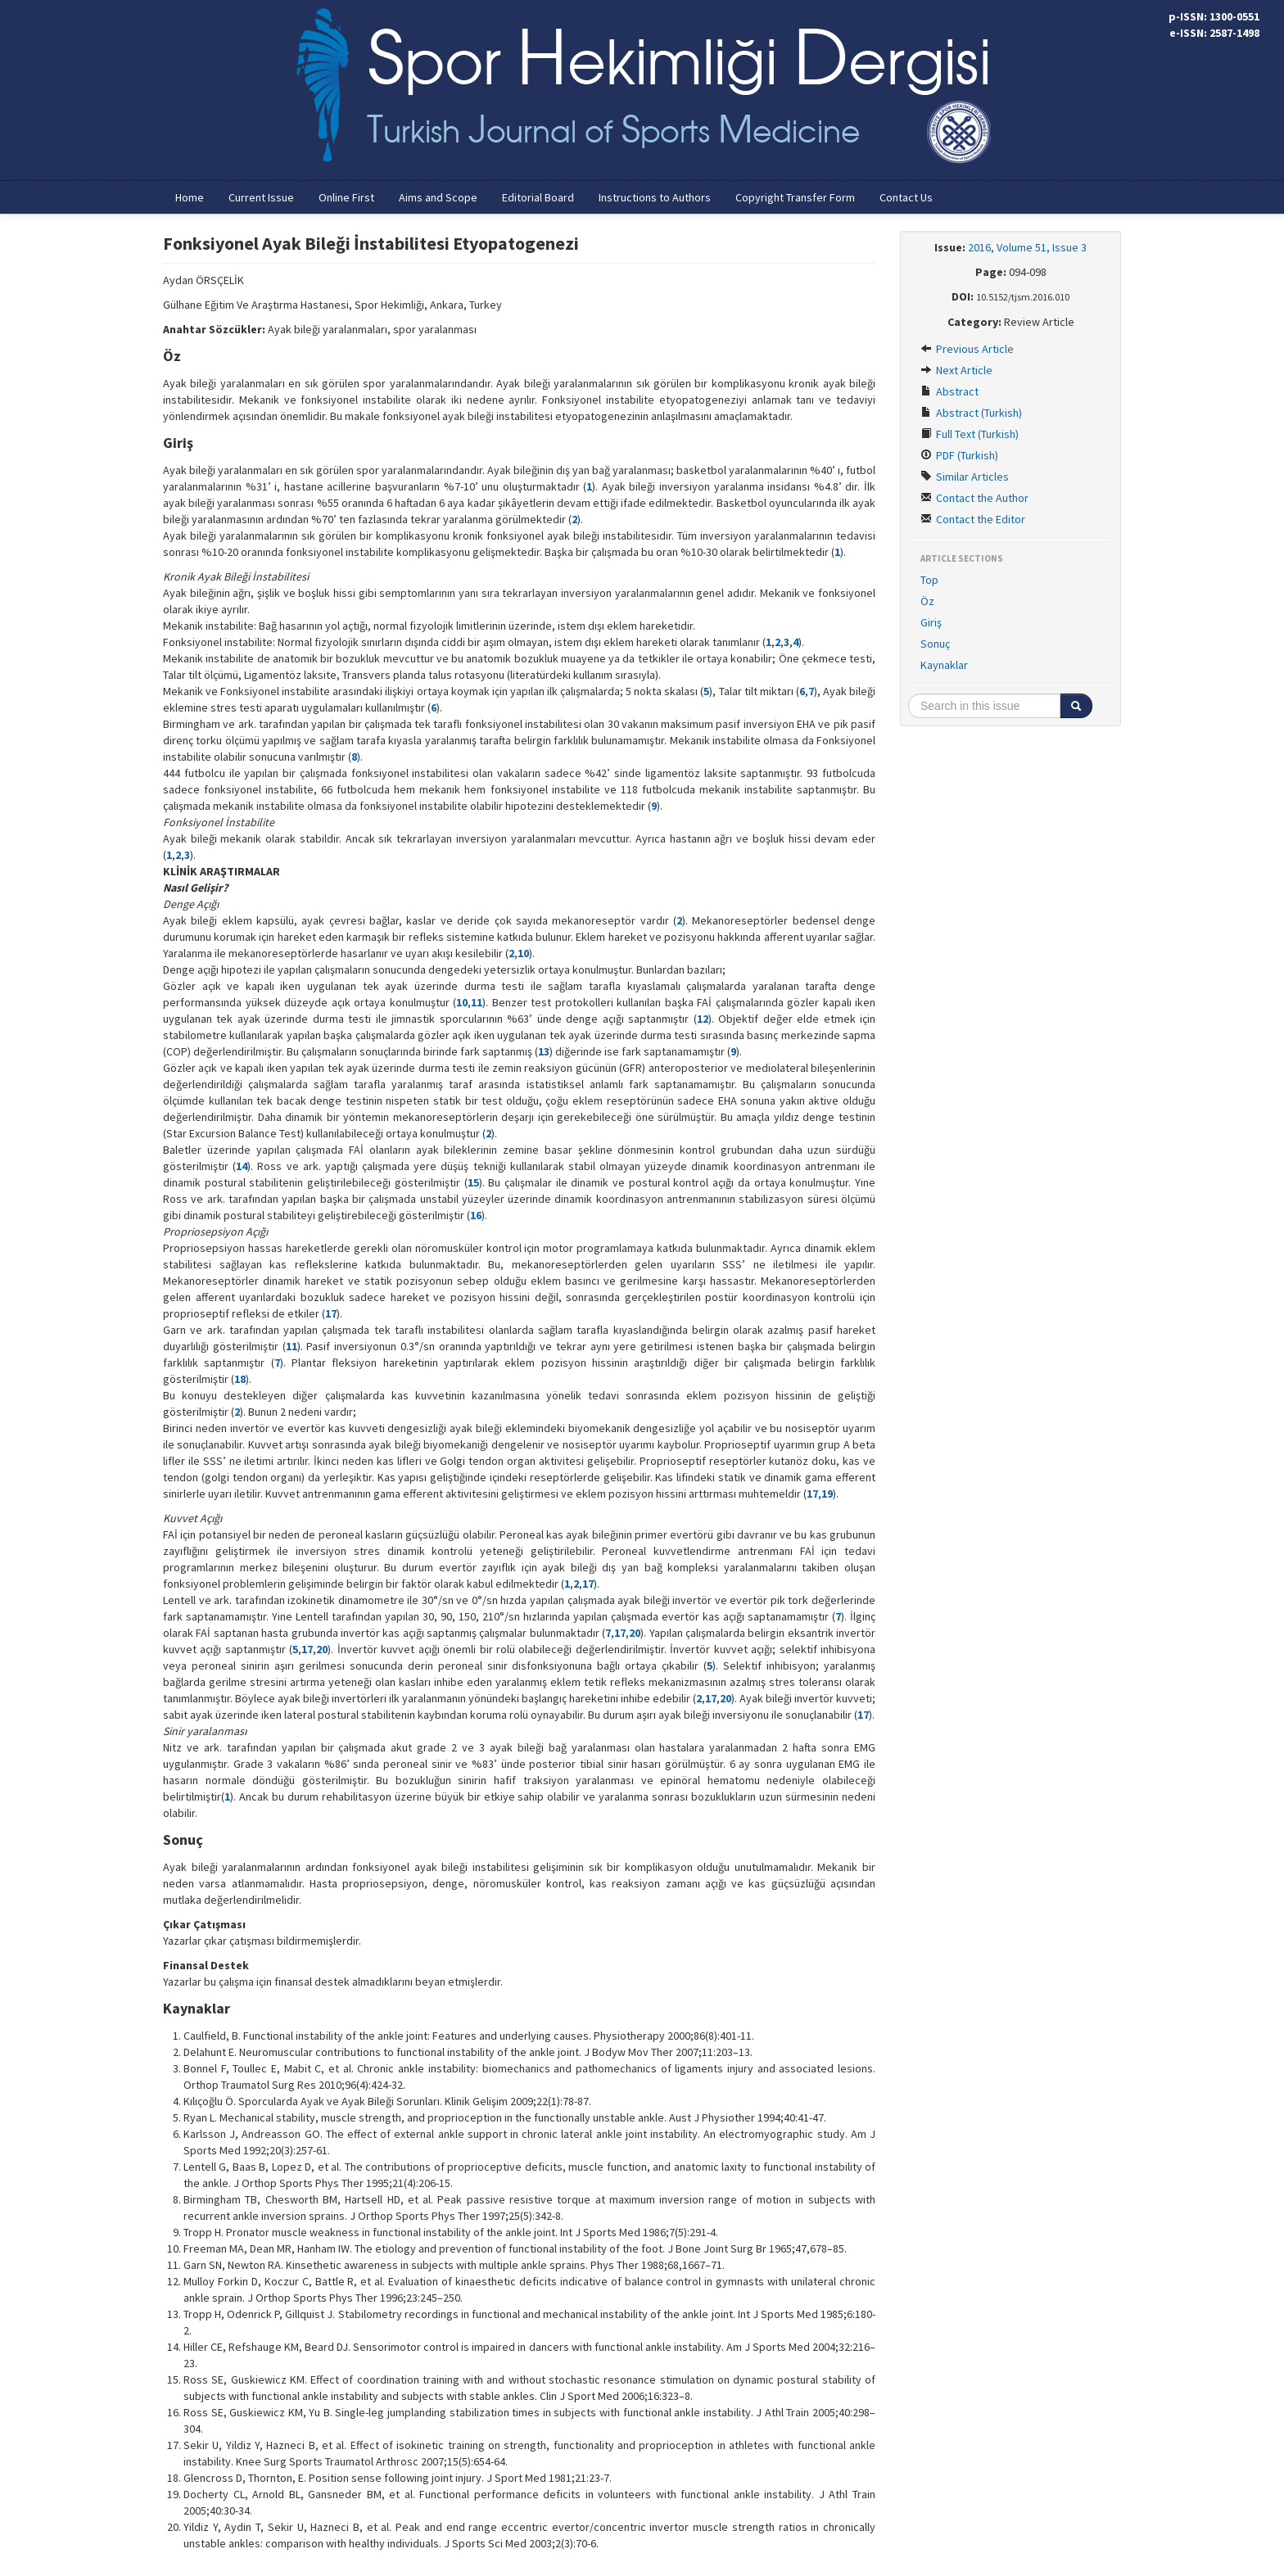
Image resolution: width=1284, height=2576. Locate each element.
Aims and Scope (438, 197)
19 (827, 1493)
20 (634, 1632)
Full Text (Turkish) (969, 434)
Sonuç (935, 643)
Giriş (931, 622)
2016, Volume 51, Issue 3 (1027, 247)
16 (476, 1215)
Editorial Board (538, 197)
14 (241, 1166)
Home (189, 197)
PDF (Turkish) (959, 455)
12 (702, 1018)
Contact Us (906, 197)
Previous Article (967, 348)
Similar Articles (964, 476)
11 (476, 1002)
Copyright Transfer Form (795, 197)
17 (331, 1313)
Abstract (949, 391)
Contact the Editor (972, 519)
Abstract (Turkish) (971, 412)
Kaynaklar (944, 665)
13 (543, 1051)
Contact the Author (974, 497)
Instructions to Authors (655, 197)
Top (929, 579)
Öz (927, 601)
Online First (346, 197)
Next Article (956, 370)
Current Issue (261, 197)
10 (523, 953)
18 (240, 1379)
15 (473, 1182)
